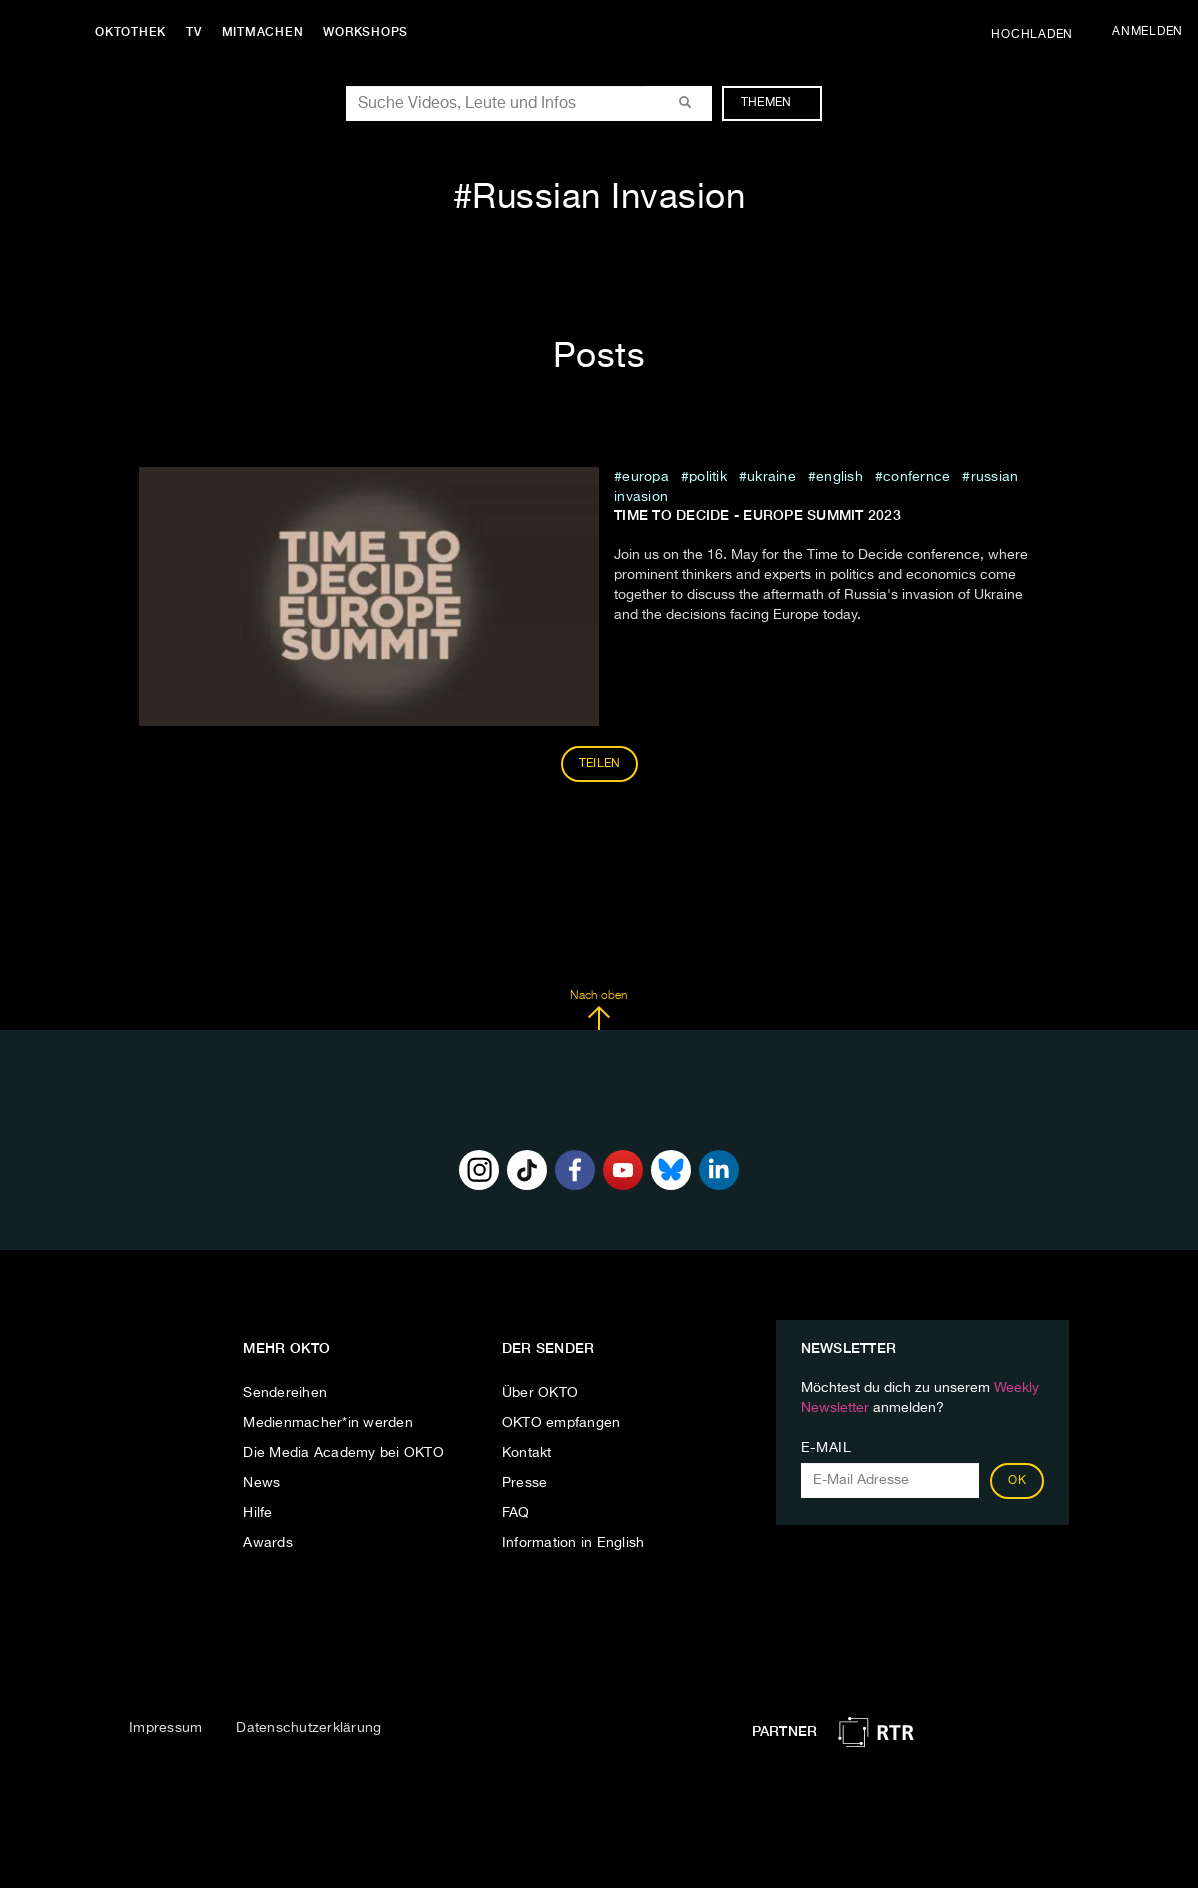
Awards (268, 1543)
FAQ (516, 1513)
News (261, 1483)
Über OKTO (540, 1393)
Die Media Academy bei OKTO (343, 1453)
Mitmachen (263, 32)
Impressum (165, 1728)
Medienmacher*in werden (328, 1423)
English (839, 477)
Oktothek (130, 32)
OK (1017, 1481)
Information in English (573, 1543)
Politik (708, 477)
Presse (525, 1483)
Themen (776, 103)
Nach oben (598, 1010)
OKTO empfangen (561, 1423)
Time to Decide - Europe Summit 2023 (757, 515)
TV (194, 32)
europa (645, 477)
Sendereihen (285, 1393)
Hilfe (257, 1513)
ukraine (771, 477)
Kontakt (527, 1453)
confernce (916, 477)
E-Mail (826, 1448)
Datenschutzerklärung (308, 1728)
